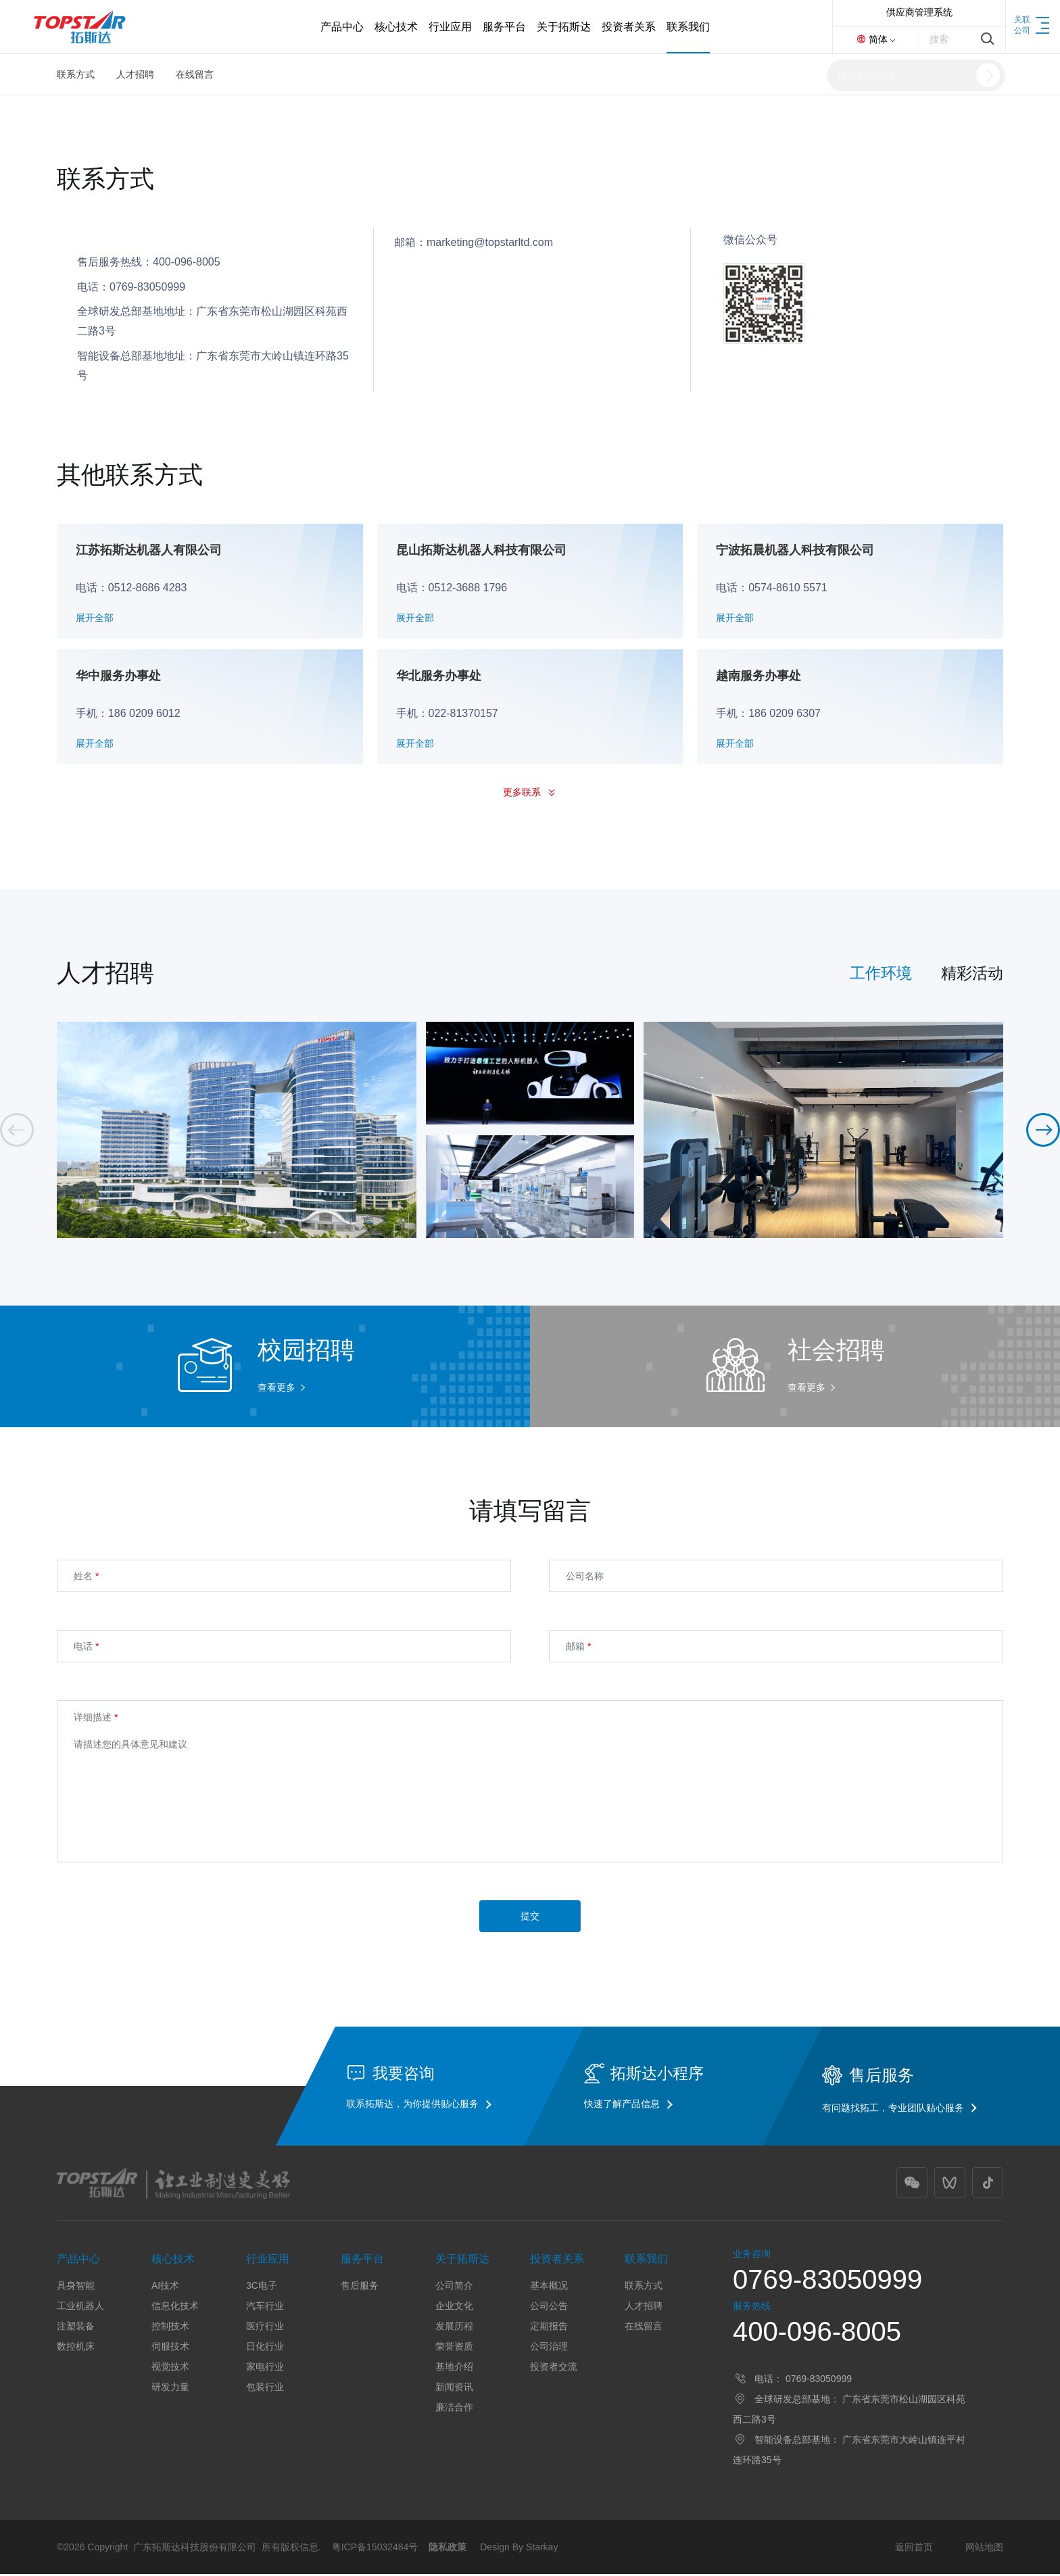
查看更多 (276, 1389)
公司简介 (454, 2287)
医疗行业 (265, 2328)
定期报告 (549, 2328)
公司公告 (549, 2307)
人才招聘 (135, 74)
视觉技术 (170, 2368)
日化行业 (265, 2348)
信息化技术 (175, 2307)
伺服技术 (170, 2348)
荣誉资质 (454, 2348)
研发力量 (170, 2388)
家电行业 (265, 2368)
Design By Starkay (519, 2549)
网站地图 (984, 2549)
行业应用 (267, 2261)
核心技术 (173, 2261)
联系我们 (646, 2261)
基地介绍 (454, 2368)
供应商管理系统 (919, 12)
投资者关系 (557, 2261)
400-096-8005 (817, 2333)
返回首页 (914, 2549)
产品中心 (78, 2261)
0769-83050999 (827, 2281)
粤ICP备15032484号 (375, 2549)
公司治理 (549, 2348)
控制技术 (170, 2328)
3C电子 (261, 2287)
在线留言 (195, 74)
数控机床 (76, 2348)
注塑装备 (76, 2328)
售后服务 (360, 2287)
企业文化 (454, 2307)
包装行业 (265, 2388)
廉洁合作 (454, 2409)
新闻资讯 (454, 2388)
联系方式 (76, 74)
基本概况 (549, 2287)
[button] (1043, 1132)
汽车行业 (265, 2307)
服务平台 (362, 2261)
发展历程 (454, 2328)
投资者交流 (553, 2368)
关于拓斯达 (462, 2261)
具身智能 (76, 2287)
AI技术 (165, 2287)
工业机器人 (80, 2307)
